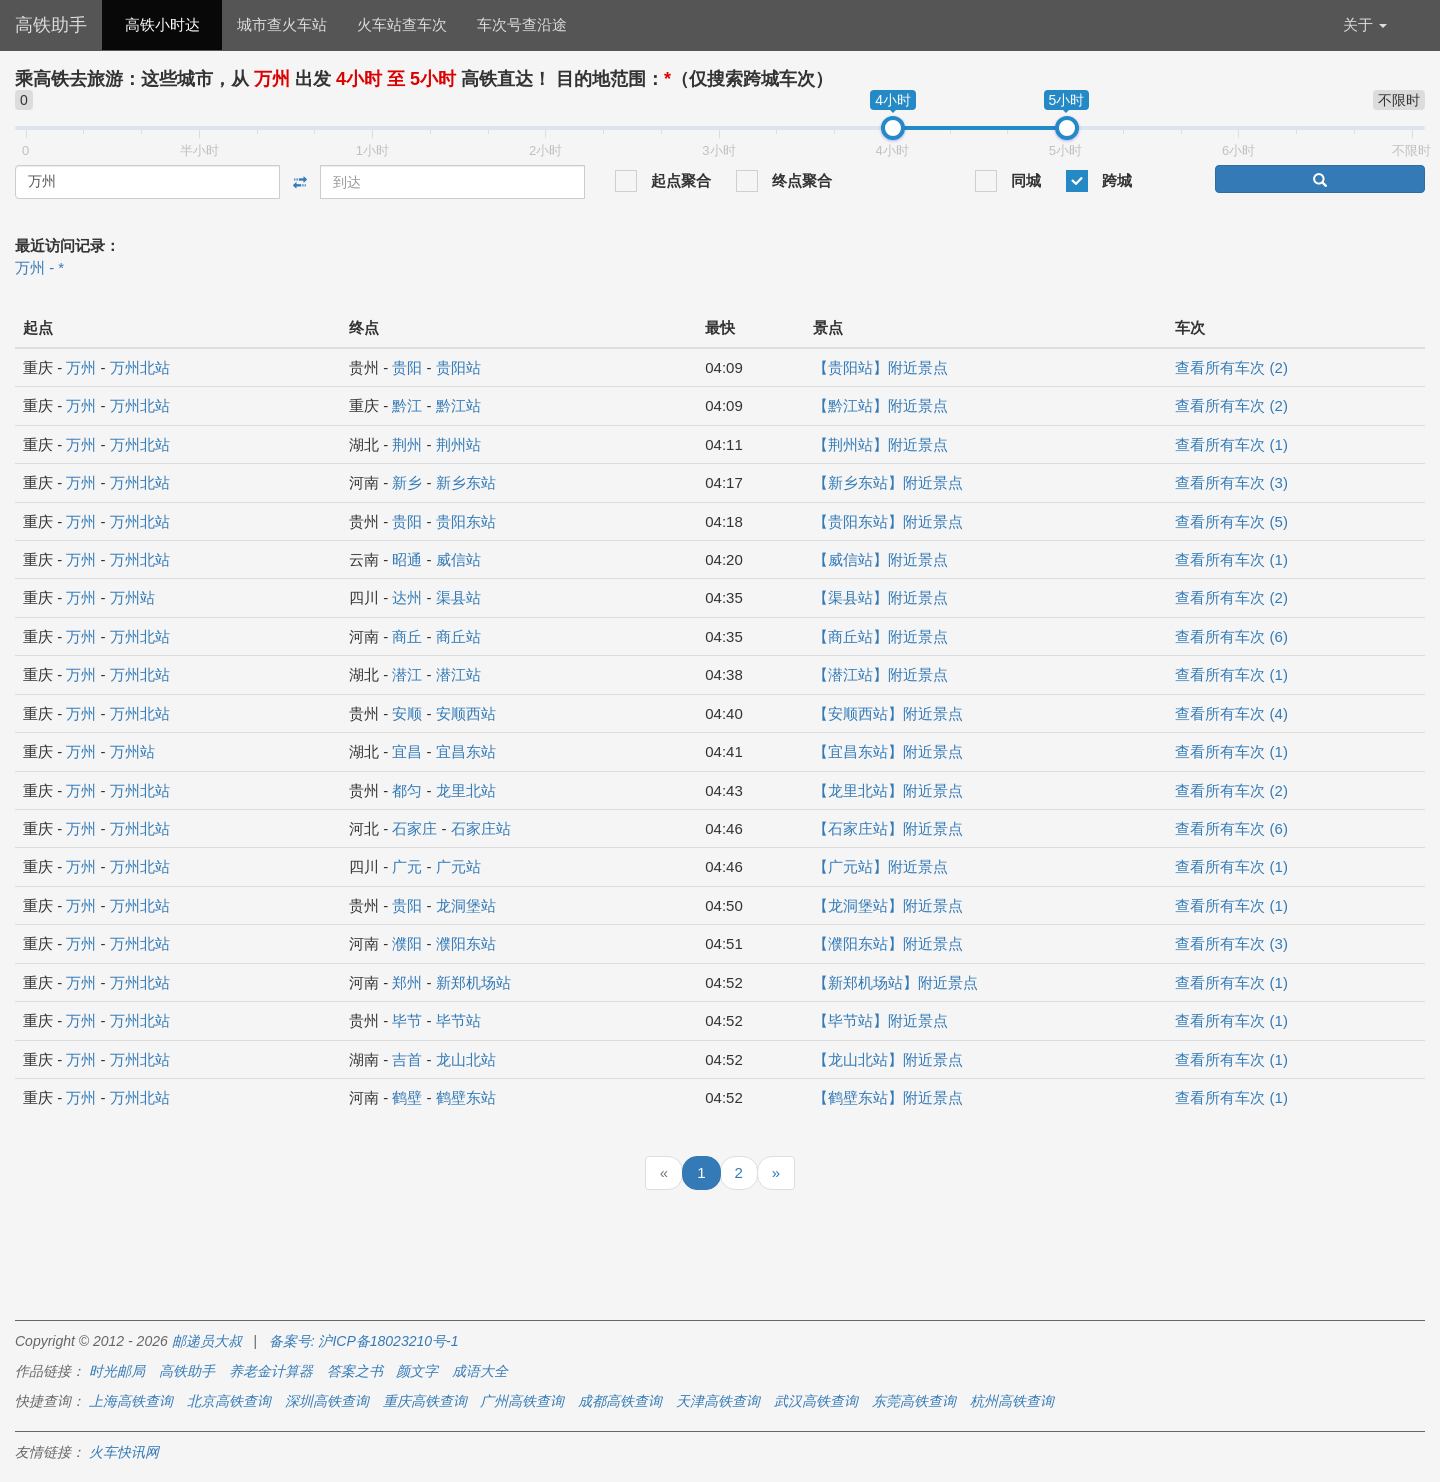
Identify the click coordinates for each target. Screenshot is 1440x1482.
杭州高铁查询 (1012, 1401)
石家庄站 (481, 828)
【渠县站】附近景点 (880, 597)
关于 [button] (1365, 24)
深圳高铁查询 (327, 1401)
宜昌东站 (466, 751)
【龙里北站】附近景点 (888, 790)
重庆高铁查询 (425, 1401)
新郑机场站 (473, 982)
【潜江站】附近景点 (880, 674)
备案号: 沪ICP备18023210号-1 (364, 1341)
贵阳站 (458, 367)
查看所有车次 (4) (1231, 713)
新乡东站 (466, 482)
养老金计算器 (271, 1371)
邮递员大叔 (207, 1341)
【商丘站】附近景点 (880, 636)
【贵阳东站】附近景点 (888, 521)
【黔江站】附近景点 (880, 405)
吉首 (407, 1059)
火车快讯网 (124, 1452)
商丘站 (458, 636)
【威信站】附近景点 (880, 559)
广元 (407, 866)
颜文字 (417, 1371)
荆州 (407, 444)
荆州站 (458, 444)
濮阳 (407, 943)
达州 (407, 597)
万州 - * (39, 267)
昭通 (407, 559)
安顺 (407, 713)
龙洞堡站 (466, 905)
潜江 (407, 674)
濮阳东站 (466, 943)
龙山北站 (466, 1059)
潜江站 (458, 674)
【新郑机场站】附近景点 (895, 982)
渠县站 (458, 597)
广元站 (458, 866)
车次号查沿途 (522, 24)
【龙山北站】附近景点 (888, 1059)
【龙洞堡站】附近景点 (888, 905)
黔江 (407, 405)
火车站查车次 (402, 24)
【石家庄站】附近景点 (888, 828)
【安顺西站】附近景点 (888, 713)
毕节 (407, 1020)
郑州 (407, 982)
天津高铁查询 (718, 1401)
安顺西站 (466, 713)
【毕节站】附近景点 (880, 1020)
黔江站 (458, 405)
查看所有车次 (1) (1231, 444)
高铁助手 (51, 25)
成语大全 (480, 1371)
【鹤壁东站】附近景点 (888, 1097)
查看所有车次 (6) (1231, 636)
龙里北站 (466, 790)
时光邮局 (117, 1371)
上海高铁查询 (131, 1401)
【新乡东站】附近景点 (888, 482)
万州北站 (140, 367)
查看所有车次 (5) (1231, 521)
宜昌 (407, 751)
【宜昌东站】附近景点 (888, 751)
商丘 (407, 636)
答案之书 (355, 1371)
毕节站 (458, 1020)
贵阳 (407, 367)
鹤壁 (407, 1097)
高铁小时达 (162, 24)
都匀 (407, 790)
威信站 (458, 559)
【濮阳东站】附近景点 (888, 943)
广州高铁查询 (522, 1401)
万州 (81, 367)
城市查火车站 (282, 24)
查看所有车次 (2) (1231, 367)
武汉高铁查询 (816, 1401)
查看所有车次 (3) (1231, 482)
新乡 (407, 482)
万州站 (132, 597)
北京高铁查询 (229, 1401)
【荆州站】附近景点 (880, 444)
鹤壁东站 (466, 1097)
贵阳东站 (466, 521)
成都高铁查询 (620, 1401)
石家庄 (414, 828)
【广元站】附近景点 (880, 866)
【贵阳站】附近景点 (880, 367)
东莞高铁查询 (914, 1401)
